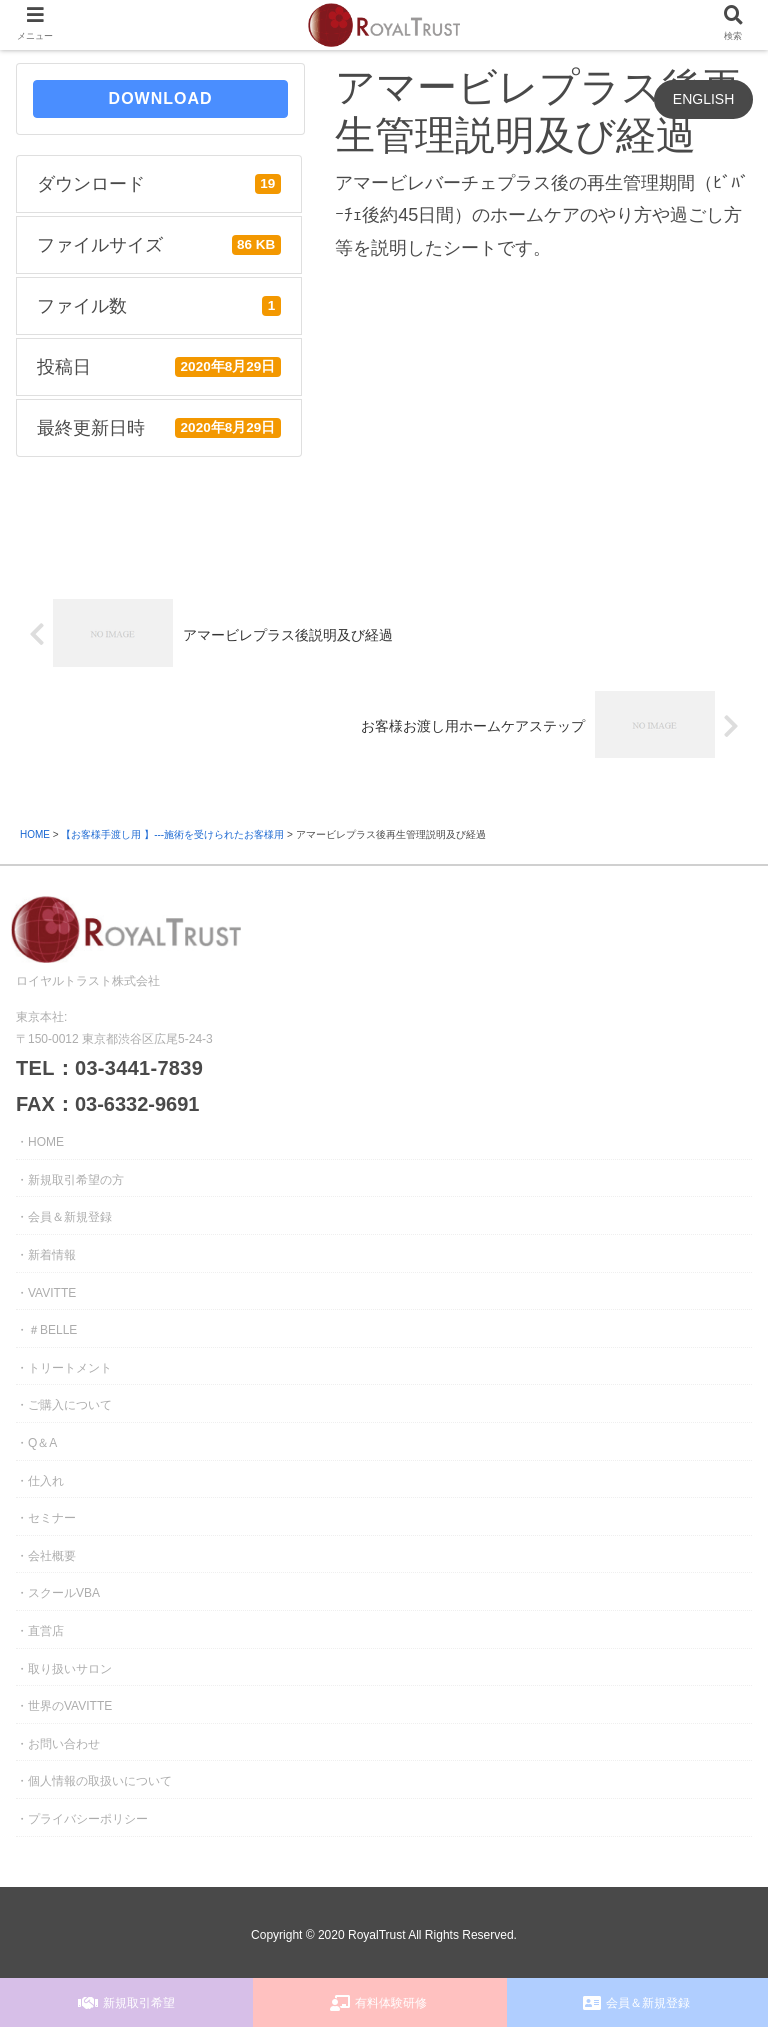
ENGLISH (703, 99)
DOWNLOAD (161, 98)
